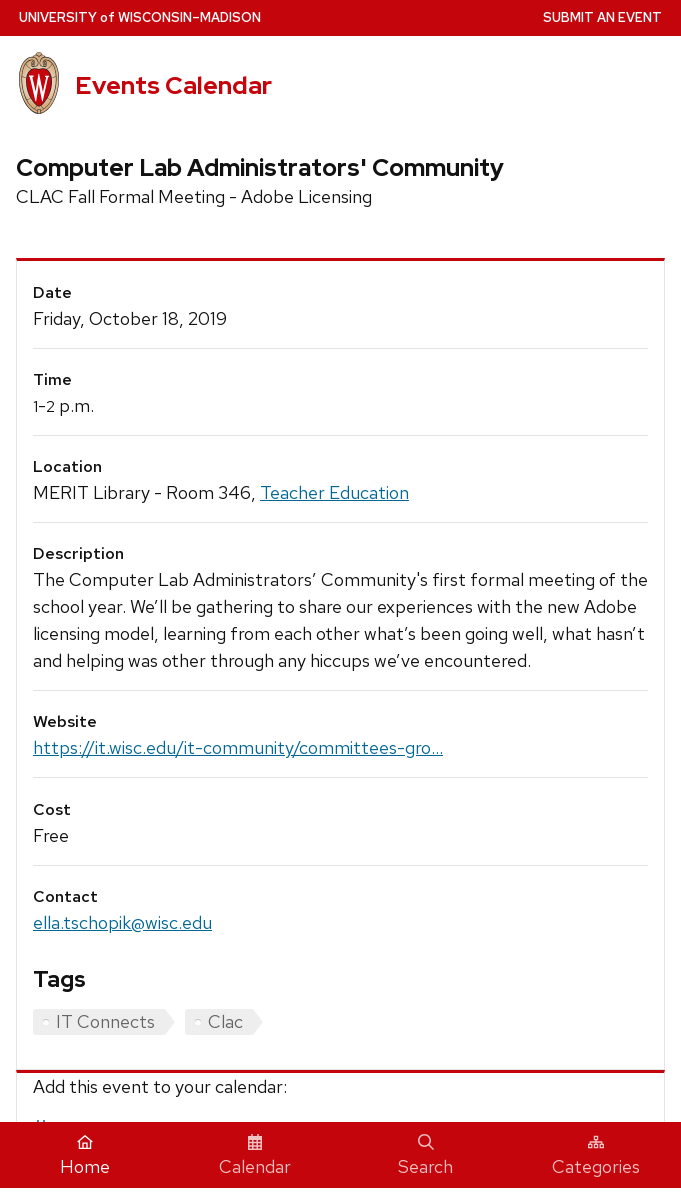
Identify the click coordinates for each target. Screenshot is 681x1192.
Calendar (255, 1156)
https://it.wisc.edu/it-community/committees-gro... (238, 747)
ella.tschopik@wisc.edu (122, 922)
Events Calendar (173, 85)
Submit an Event (602, 17)
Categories (596, 1156)
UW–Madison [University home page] (140, 17)
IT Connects (105, 1021)
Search (425, 1156)
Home (85, 1156)
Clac (225, 1021)
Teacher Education (334, 492)
